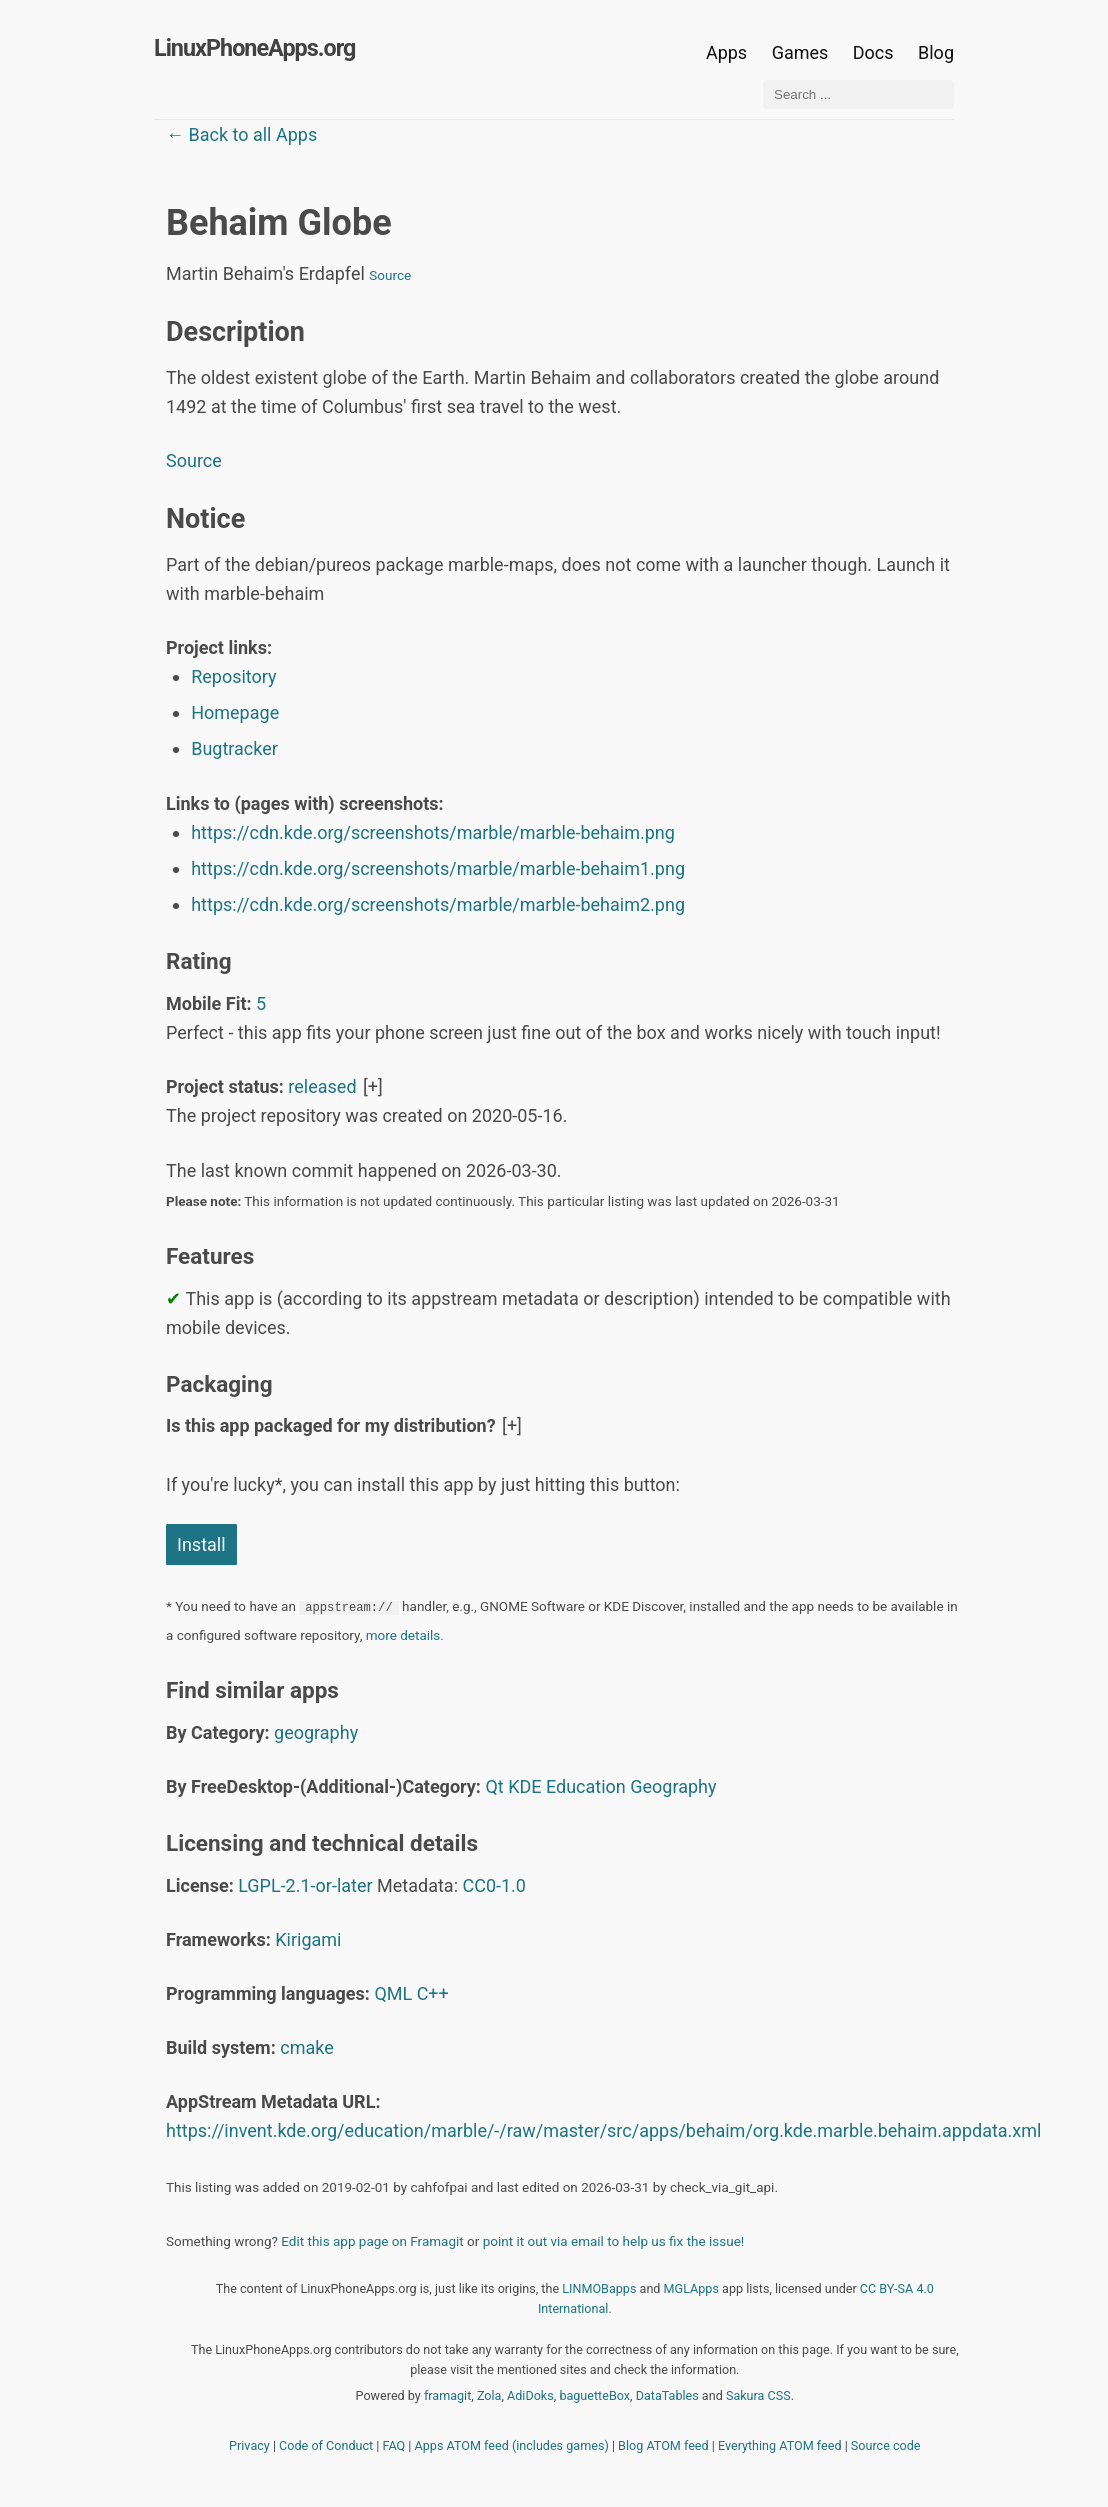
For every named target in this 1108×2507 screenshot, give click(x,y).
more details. (405, 1635)
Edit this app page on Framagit (372, 2241)
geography (316, 1732)
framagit (447, 2395)
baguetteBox (594, 2395)
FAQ (394, 2445)
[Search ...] (858, 94)
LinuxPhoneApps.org (254, 48)
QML (393, 1993)
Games (800, 52)
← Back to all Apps (241, 134)
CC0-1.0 (494, 1885)
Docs (875, 52)
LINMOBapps (599, 2288)
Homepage (235, 712)
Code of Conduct (326, 2445)
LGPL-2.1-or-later (305, 1885)
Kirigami (308, 1939)
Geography (673, 1786)
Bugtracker (234, 748)
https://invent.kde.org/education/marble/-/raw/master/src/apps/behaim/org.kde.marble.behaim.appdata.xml (603, 2130)
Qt (494, 1786)
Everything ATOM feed (780, 2445)
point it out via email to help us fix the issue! (614, 2241)
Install (201, 1544)
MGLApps (691, 2288)
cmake (307, 2047)
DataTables (667, 2395)
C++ (433, 1993)
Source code (886, 2445)
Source (390, 275)
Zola (489, 2395)
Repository (233, 676)
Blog (936, 52)
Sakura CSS (758, 2395)
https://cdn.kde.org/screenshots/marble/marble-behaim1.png (438, 868)
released (322, 1086)
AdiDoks (530, 2395)
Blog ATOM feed (663, 2445)
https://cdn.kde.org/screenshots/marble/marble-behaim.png (433, 832)
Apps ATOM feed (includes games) (512, 2445)
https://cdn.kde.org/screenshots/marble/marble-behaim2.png (438, 904)
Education (586, 1786)
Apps (726, 52)
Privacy (249, 2445)
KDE (524, 1786)
